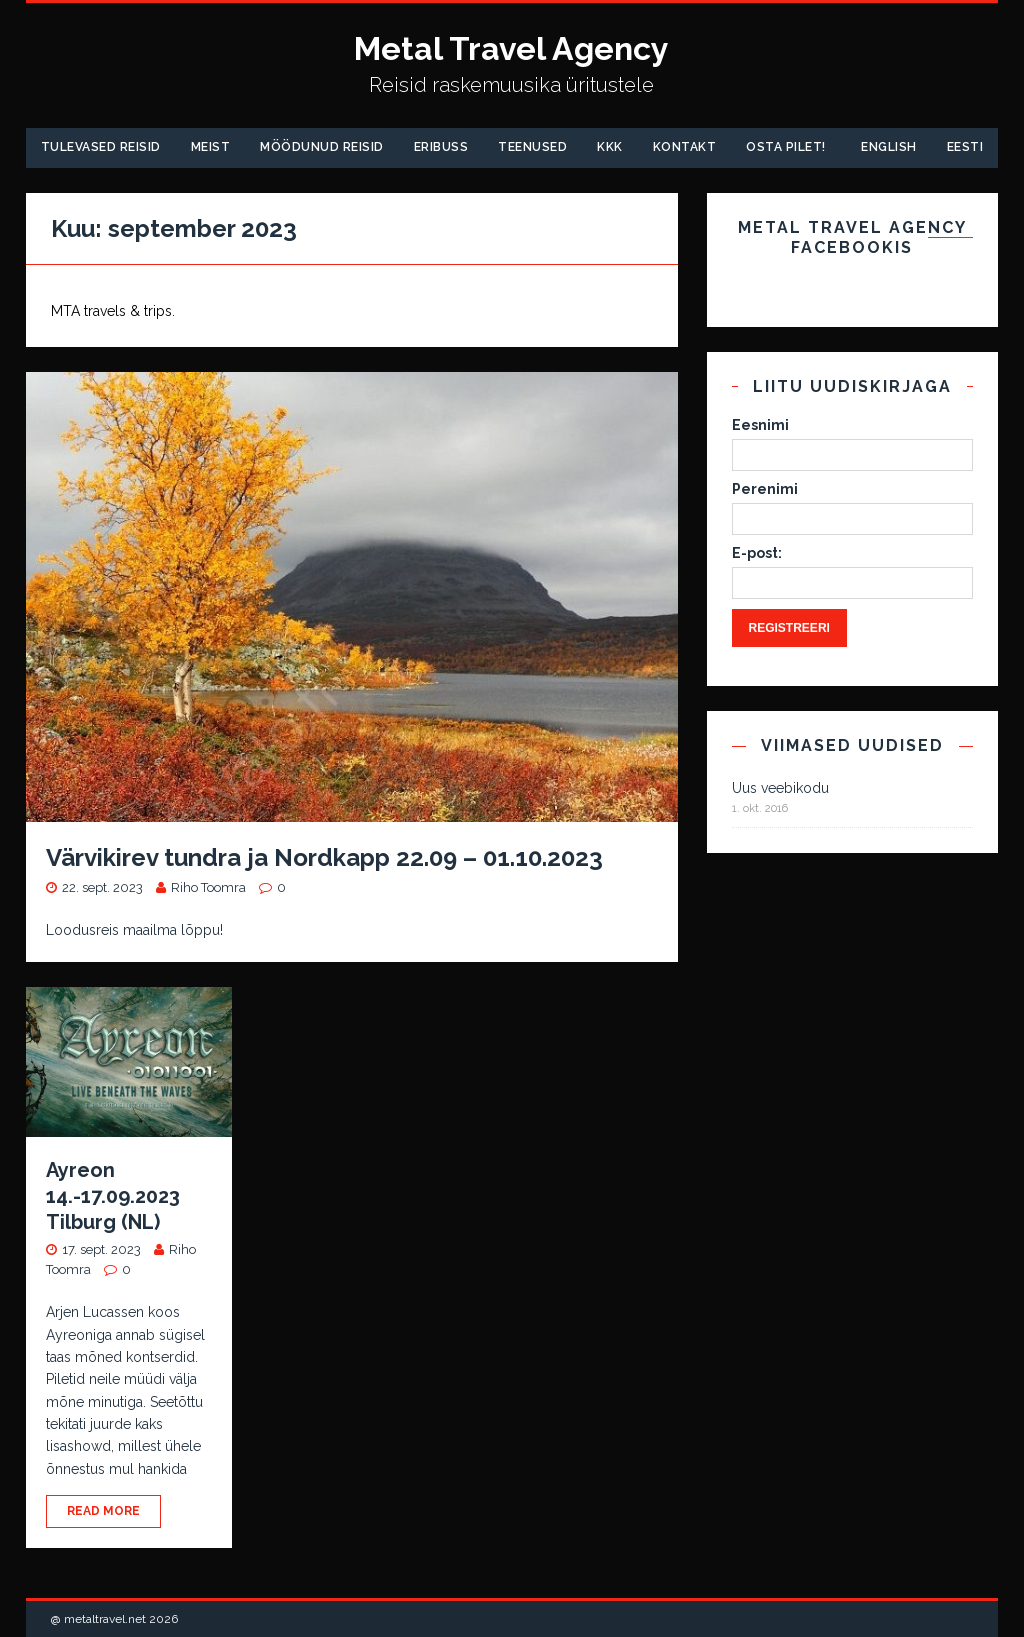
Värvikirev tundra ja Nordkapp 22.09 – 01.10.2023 (324, 857)
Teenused (532, 147)
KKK (610, 147)
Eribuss (441, 147)
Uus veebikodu (780, 788)
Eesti (965, 147)
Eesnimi (760, 425)
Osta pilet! (786, 147)
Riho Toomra (208, 887)
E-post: (757, 553)
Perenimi (765, 489)
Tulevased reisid (101, 147)
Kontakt (685, 147)
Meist (211, 147)
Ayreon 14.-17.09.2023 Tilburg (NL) (113, 1196)
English (889, 147)
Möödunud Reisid (322, 147)
